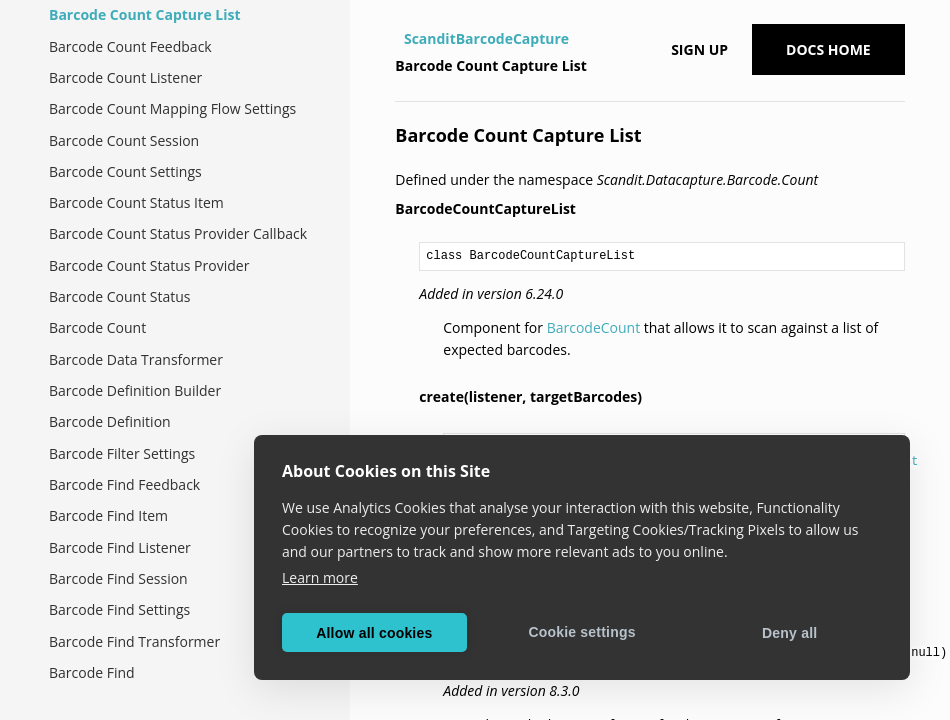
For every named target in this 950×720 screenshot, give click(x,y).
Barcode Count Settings (125, 171)
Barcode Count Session (124, 140)
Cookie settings (581, 632)
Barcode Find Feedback (124, 484)
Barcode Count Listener (125, 77)
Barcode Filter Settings (122, 453)
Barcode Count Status (119, 296)
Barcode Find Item (108, 515)
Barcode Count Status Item (136, 202)
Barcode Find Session (118, 578)
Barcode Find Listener (120, 547)
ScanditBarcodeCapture (486, 38)
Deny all (789, 633)
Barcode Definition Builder (135, 390)
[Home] (397, 39)
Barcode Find (92, 672)
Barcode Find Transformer (134, 641)
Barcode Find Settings (119, 609)
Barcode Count (97, 327)
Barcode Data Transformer (136, 359)
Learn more (320, 577)
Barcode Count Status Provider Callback (178, 233)
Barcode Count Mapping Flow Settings (172, 108)
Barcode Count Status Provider (149, 265)
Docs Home (828, 49)
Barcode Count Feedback (130, 46)
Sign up (699, 49)
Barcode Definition (110, 421)
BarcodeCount (594, 327)
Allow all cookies (374, 633)
